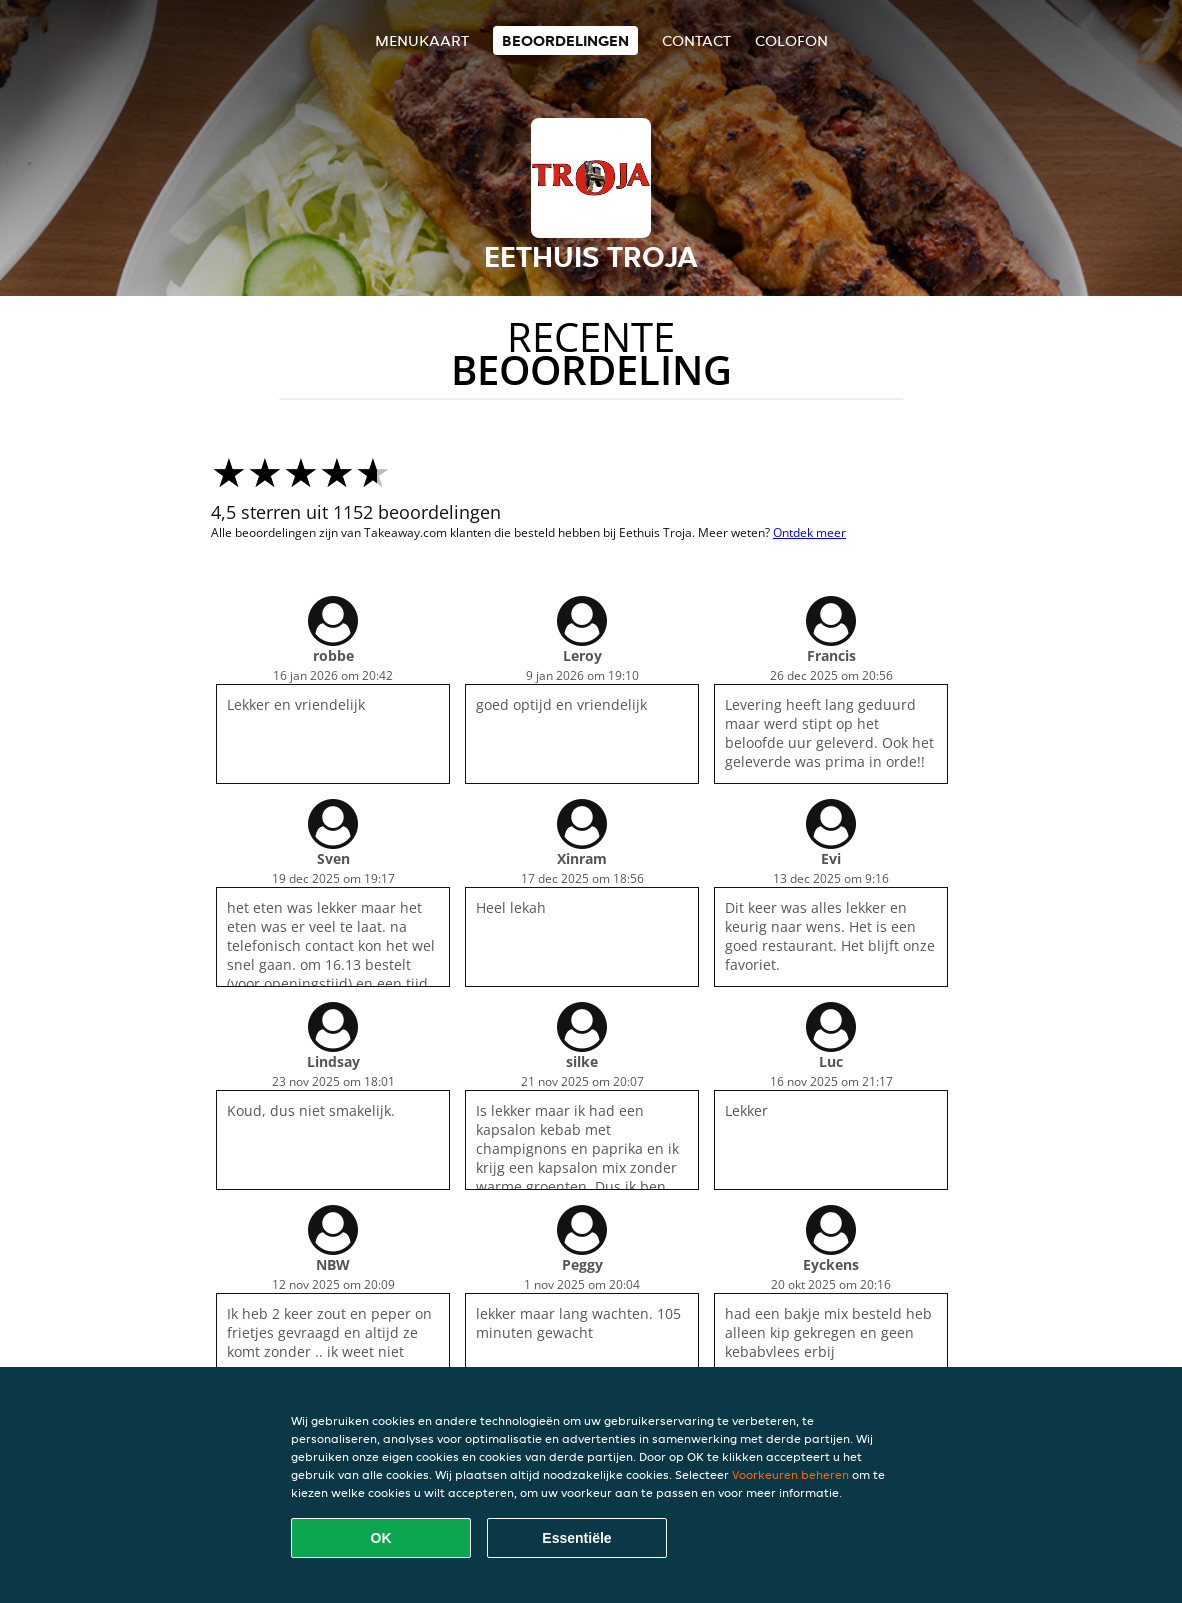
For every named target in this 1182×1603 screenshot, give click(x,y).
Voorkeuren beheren (790, 1474)
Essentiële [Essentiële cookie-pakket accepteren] (576, 1538)
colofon (791, 40)
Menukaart (422, 40)
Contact (696, 40)
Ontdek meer (809, 532)
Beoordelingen (565, 40)
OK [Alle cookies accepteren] (381, 1538)
